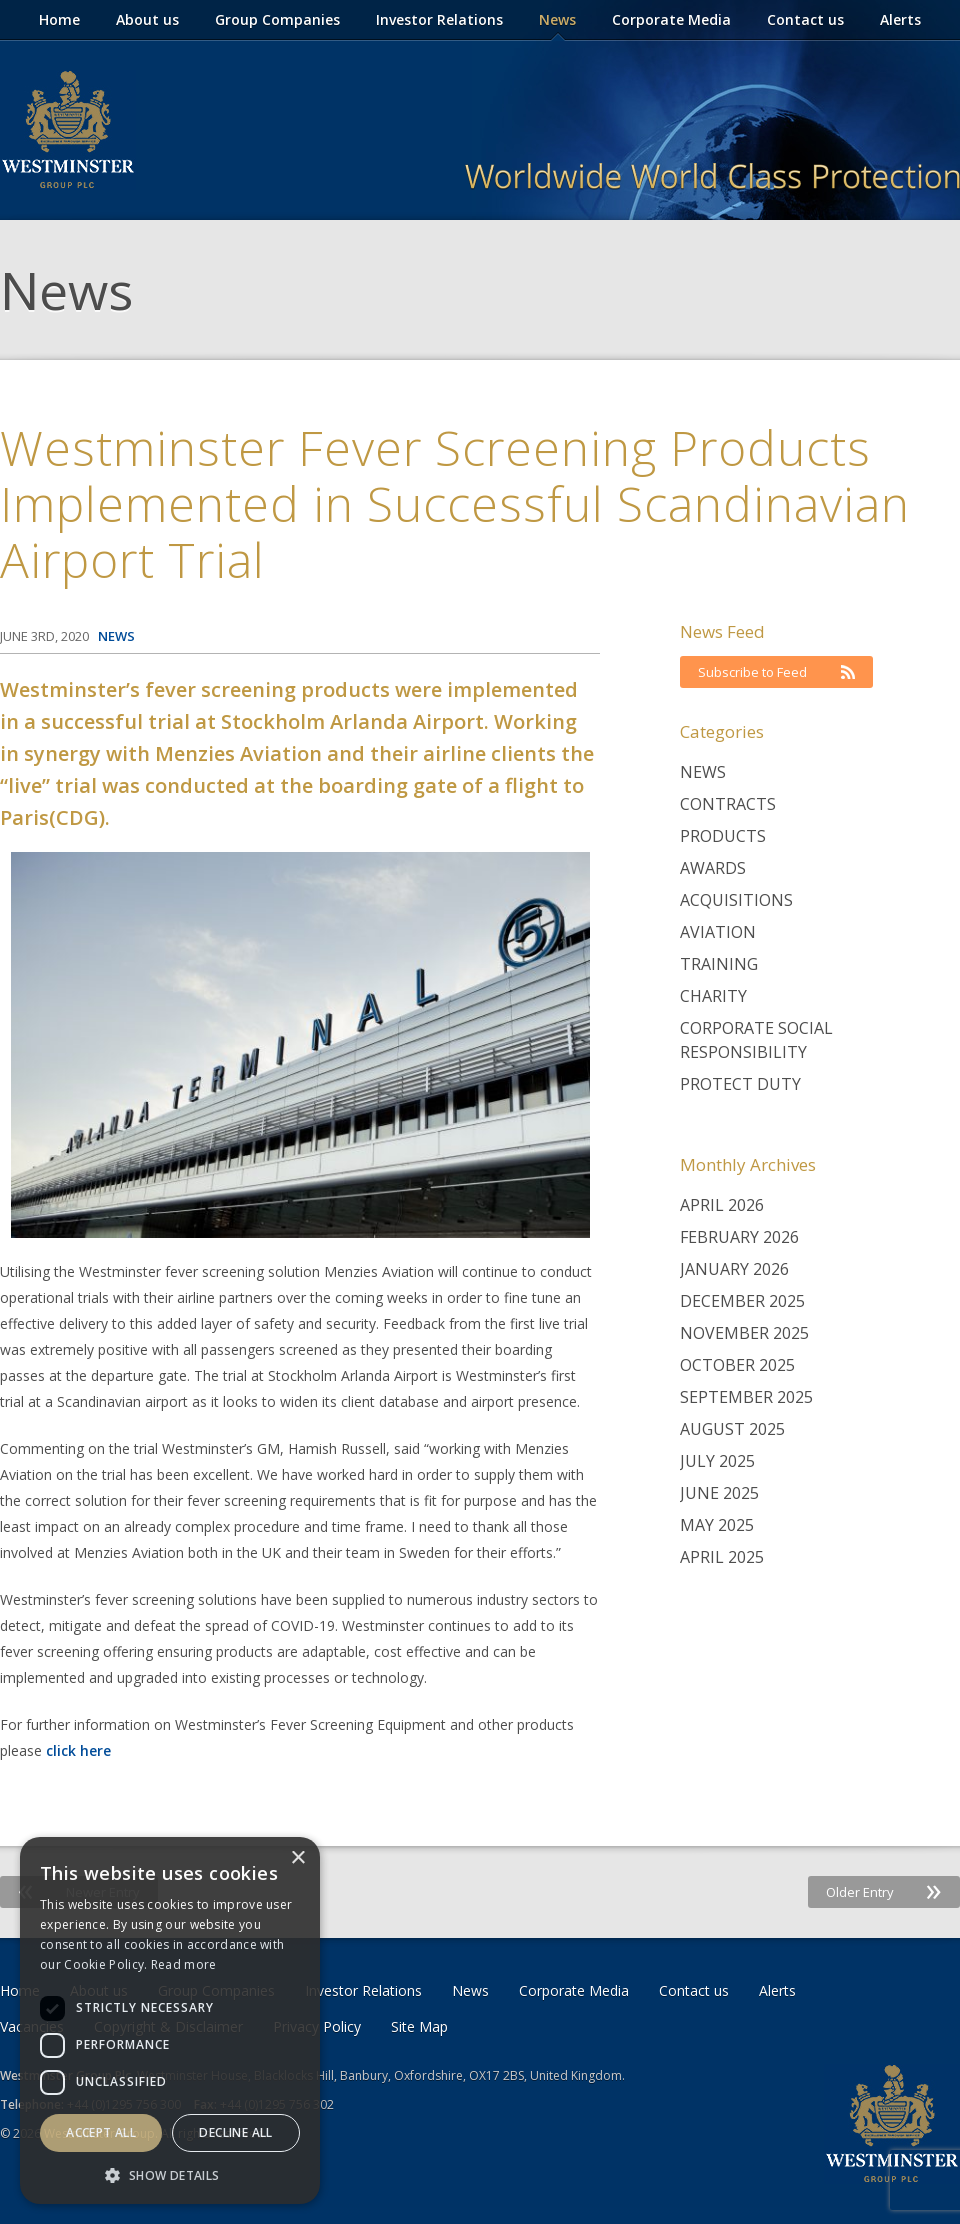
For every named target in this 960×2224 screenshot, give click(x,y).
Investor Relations (439, 19)
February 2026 (739, 1237)
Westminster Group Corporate (68, 130)
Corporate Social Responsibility (756, 1040)
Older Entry (884, 1892)
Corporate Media (671, 19)
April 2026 (722, 1205)
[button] (170, 2174)
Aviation (718, 932)
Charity (713, 996)
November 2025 (744, 1333)
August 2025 (732, 1429)
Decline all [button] (235, 2132)
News (557, 19)
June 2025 (719, 1493)
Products (723, 836)
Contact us (805, 19)
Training (719, 964)
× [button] (297, 1858)
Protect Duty (740, 1084)
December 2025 (742, 1301)
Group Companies (277, 19)
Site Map (419, 2026)
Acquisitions (736, 900)
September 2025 (746, 1397)
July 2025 (717, 1461)
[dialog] (170, 2020)
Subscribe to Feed (776, 672)
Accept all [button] (101, 2132)
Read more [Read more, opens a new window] (184, 1964)
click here (78, 1750)
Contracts (728, 804)
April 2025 (722, 1557)
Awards (713, 868)
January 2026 (734, 1269)
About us (147, 19)
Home (59, 19)
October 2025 (737, 1365)
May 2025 (717, 1525)
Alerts (900, 19)
